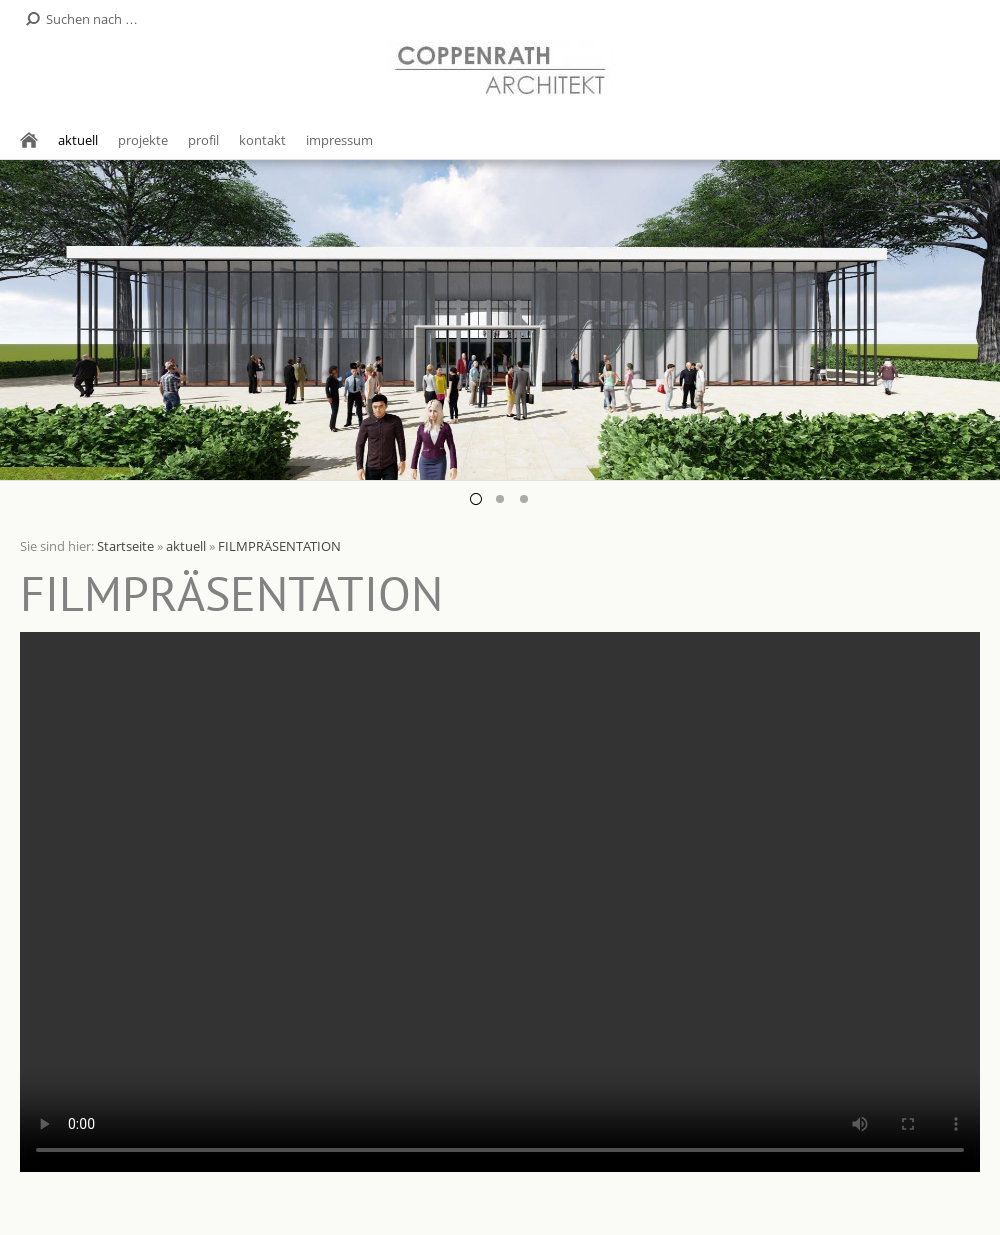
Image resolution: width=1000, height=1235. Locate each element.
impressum (339, 140)
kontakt (262, 140)
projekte (143, 140)
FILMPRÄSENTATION (279, 546)
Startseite (125, 546)
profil (203, 140)
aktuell (78, 140)
